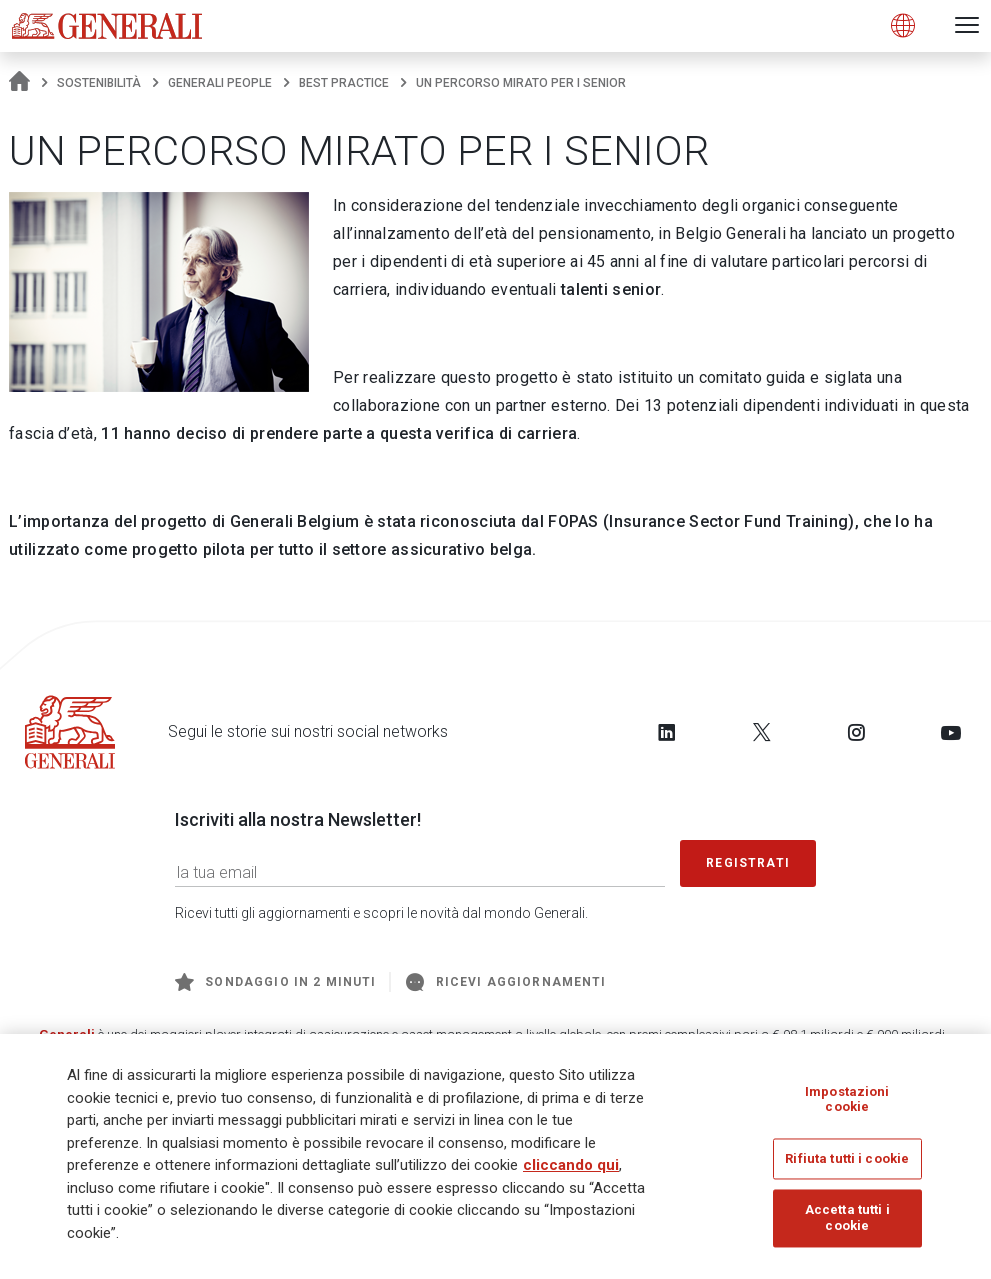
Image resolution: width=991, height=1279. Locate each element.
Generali (67, 1034)
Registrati (748, 863)
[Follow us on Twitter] (762, 732)
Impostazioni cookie (847, 1101)
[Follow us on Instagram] (856, 732)
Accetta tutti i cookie (847, 1219)
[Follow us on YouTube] (951, 732)
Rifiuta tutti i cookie (847, 1160)
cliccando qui (571, 1167)
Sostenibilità (99, 83)
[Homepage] (19, 83)
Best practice (344, 83)
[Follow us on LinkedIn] (667, 732)
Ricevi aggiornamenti (506, 982)
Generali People (220, 83)
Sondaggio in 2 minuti (275, 982)
